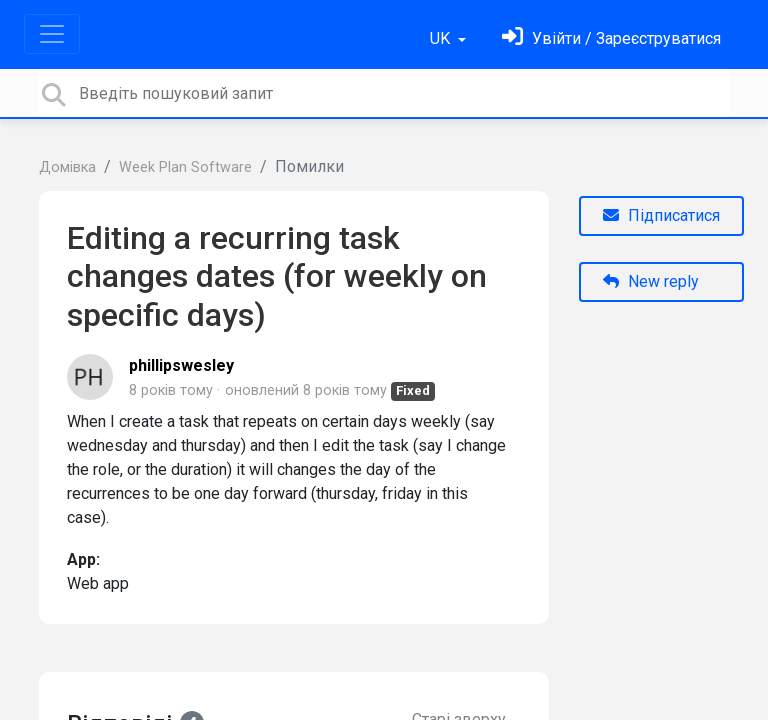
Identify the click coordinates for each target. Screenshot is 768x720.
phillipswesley (181, 365)
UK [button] (442, 38)
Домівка (67, 167)
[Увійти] (611, 38)
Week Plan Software (185, 167)
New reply (651, 281)
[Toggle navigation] (52, 34)
